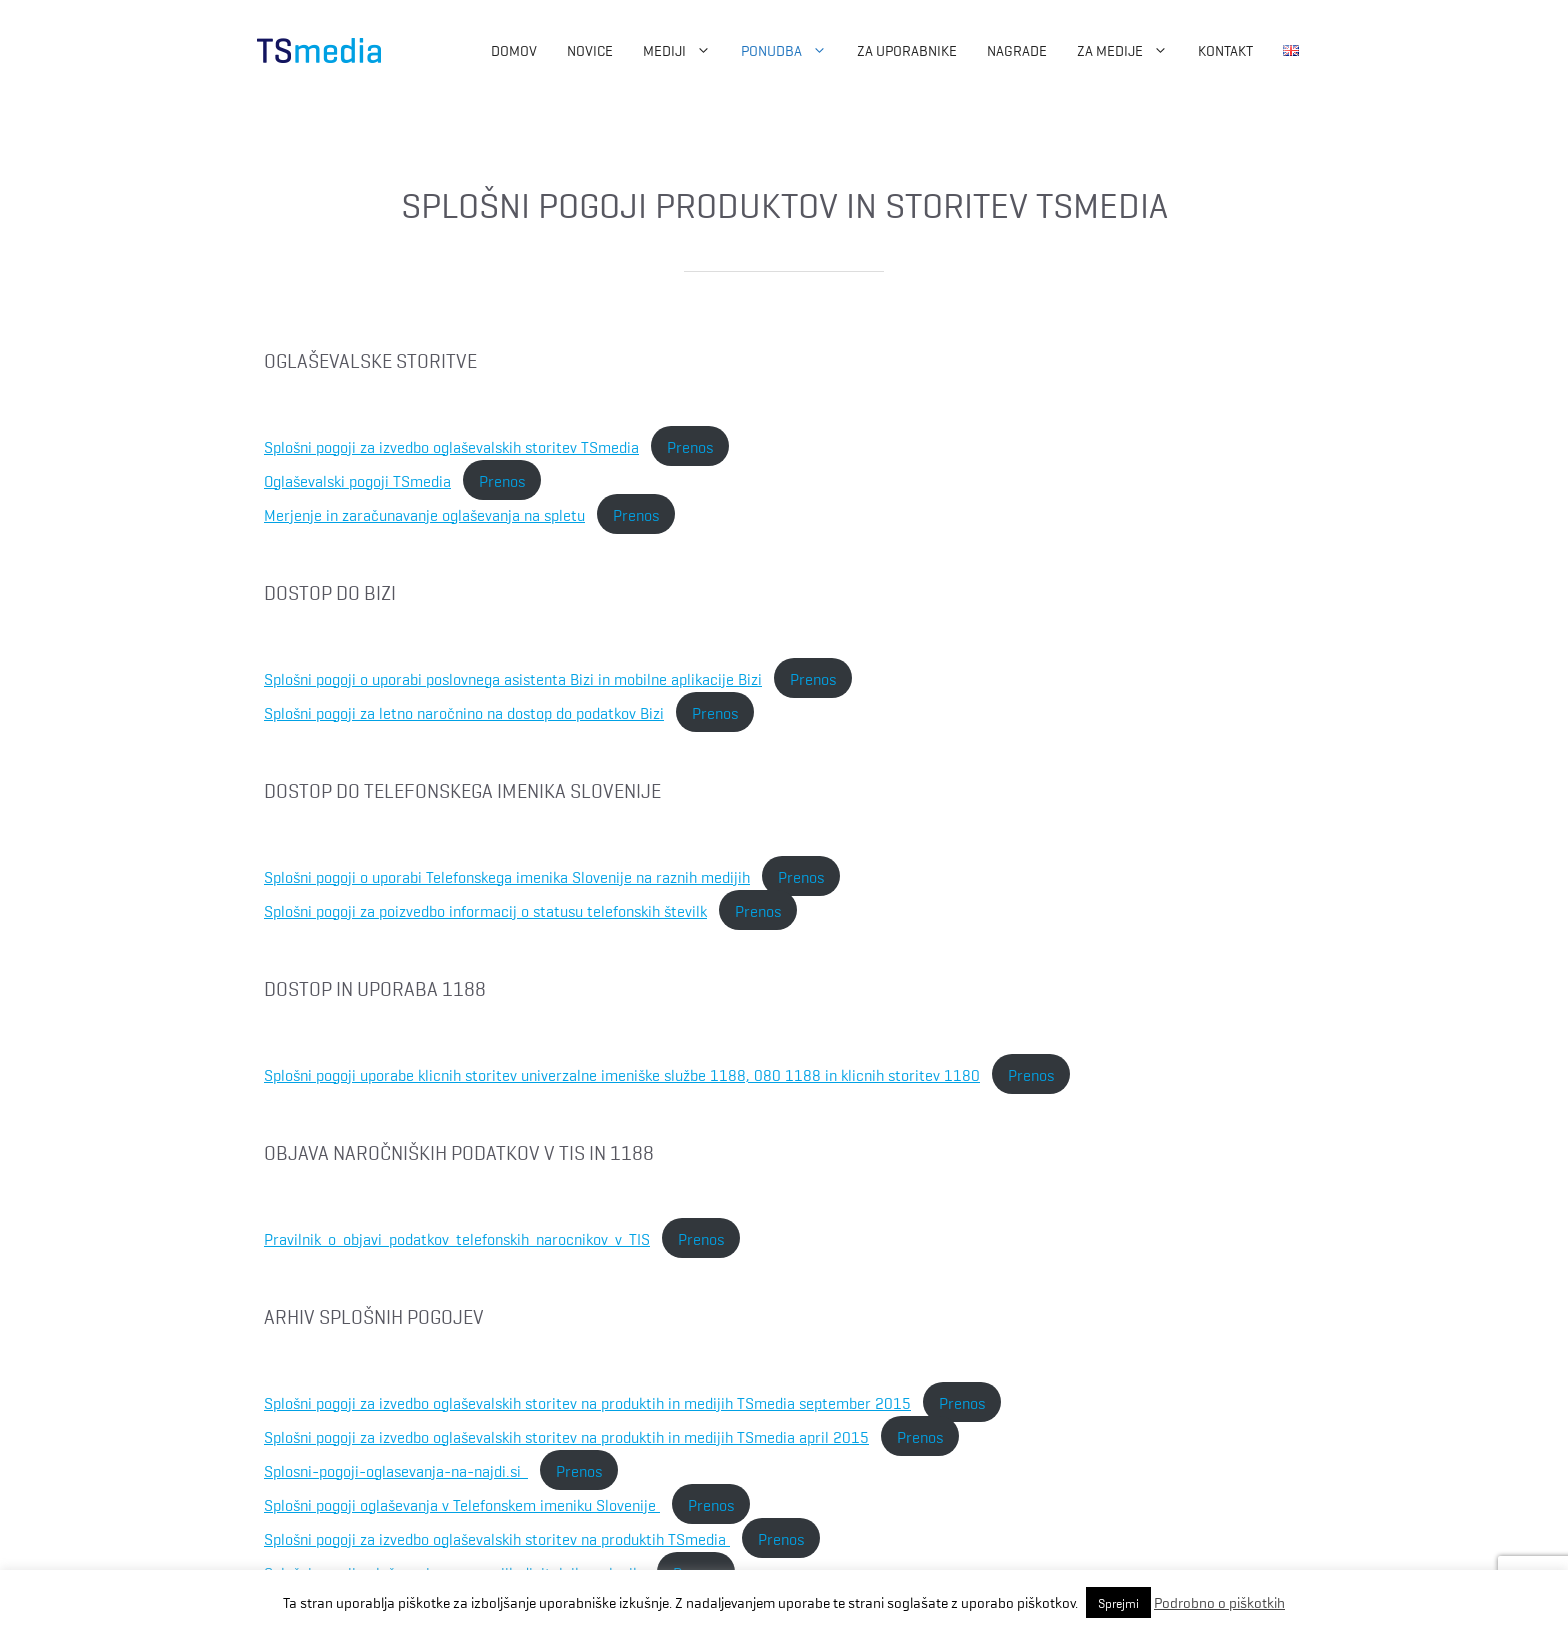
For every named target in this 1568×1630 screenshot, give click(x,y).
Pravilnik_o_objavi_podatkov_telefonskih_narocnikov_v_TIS (457, 1238)
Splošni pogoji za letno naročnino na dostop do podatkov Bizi (464, 712)
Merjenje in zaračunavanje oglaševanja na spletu (424, 514)
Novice (590, 50)
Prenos (690, 446)
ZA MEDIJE (1130, 50)
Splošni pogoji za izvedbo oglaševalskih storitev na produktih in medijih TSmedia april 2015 (566, 1436)
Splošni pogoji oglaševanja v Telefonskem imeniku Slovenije (462, 1504)
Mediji (684, 50)
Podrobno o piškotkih (1219, 1602)
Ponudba (791, 50)
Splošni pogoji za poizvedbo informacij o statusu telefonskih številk (485, 910)
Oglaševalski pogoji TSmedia (357, 480)
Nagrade (1017, 50)
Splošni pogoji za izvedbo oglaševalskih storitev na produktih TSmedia (497, 1538)
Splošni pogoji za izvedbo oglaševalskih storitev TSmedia (451, 446)
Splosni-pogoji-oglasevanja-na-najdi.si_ (396, 1470)
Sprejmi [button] (1118, 1602)
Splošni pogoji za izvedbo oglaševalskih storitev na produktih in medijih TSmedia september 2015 (587, 1402)
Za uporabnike (907, 50)
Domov (514, 50)
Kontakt (1225, 50)
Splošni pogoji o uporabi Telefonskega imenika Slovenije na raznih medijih (507, 876)
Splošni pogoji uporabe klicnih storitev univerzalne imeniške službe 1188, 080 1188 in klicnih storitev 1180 (622, 1074)
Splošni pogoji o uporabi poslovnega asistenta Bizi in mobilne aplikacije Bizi (513, 678)
